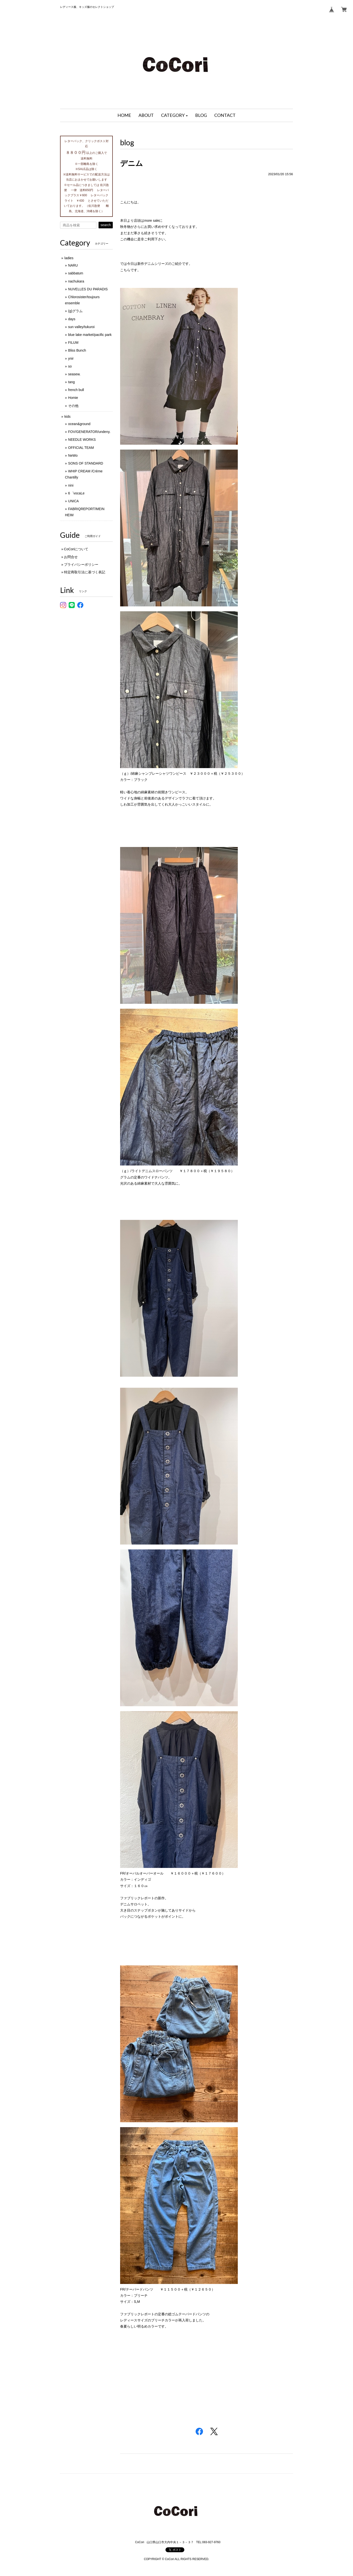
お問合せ (71, 557)
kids (67, 416)
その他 (73, 406)
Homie (73, 398)
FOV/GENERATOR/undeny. (89, 432)
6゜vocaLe (76, 493)
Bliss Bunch (77, 350)
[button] (174, 115)
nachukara (76, 281)
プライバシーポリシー (81, 564)
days (72, 319)
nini (71, 485)
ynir (71, 358)
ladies (69, 258)
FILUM (73, 342)
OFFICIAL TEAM (81, 448)
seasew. (74, 374)
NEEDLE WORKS (82, 440)
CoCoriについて (76, 549)
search (106, 225)
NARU (73, 265)
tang (71, 382)
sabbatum (75, 273)
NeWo (73, 455)
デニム (131, 163)
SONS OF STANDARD (85, 463)
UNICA (73, 501)
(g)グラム (75, 311)
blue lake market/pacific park (90, 335)
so (70, 366)
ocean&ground (79, 424)
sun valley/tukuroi (81, 327)
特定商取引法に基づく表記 (84, 572)
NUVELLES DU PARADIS (88, 289)
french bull (76, 390)
